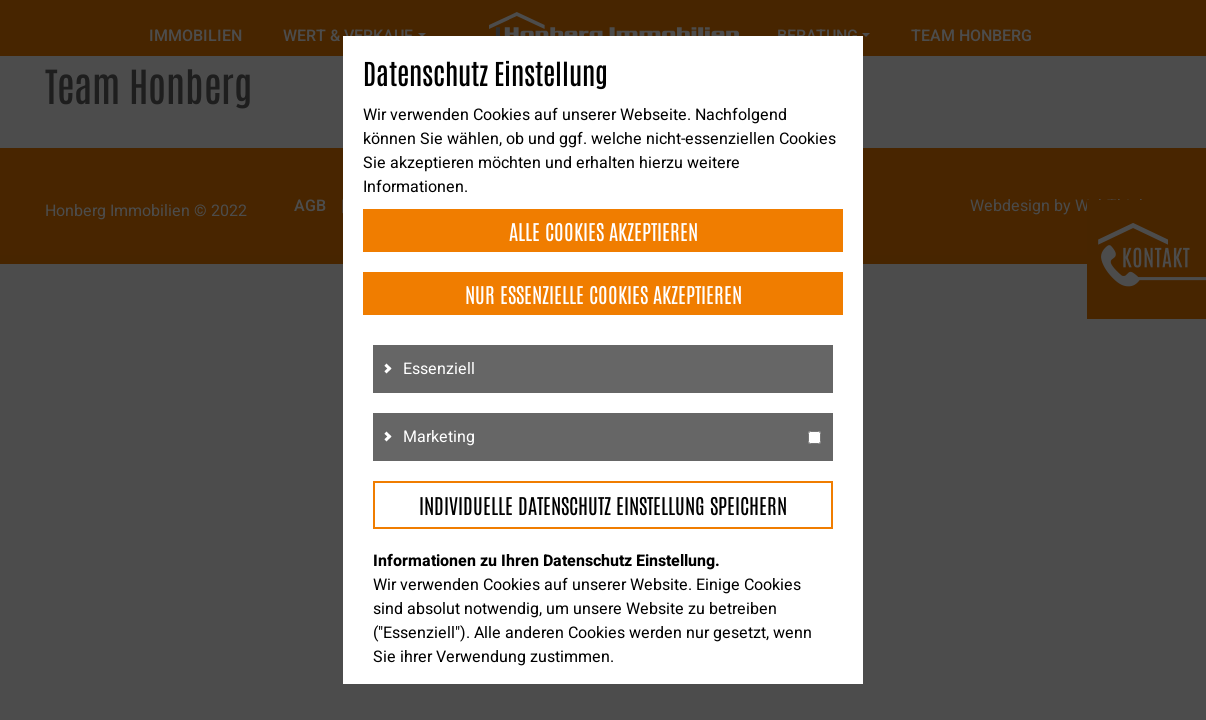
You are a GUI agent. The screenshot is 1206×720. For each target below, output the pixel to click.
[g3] (814, 437)
